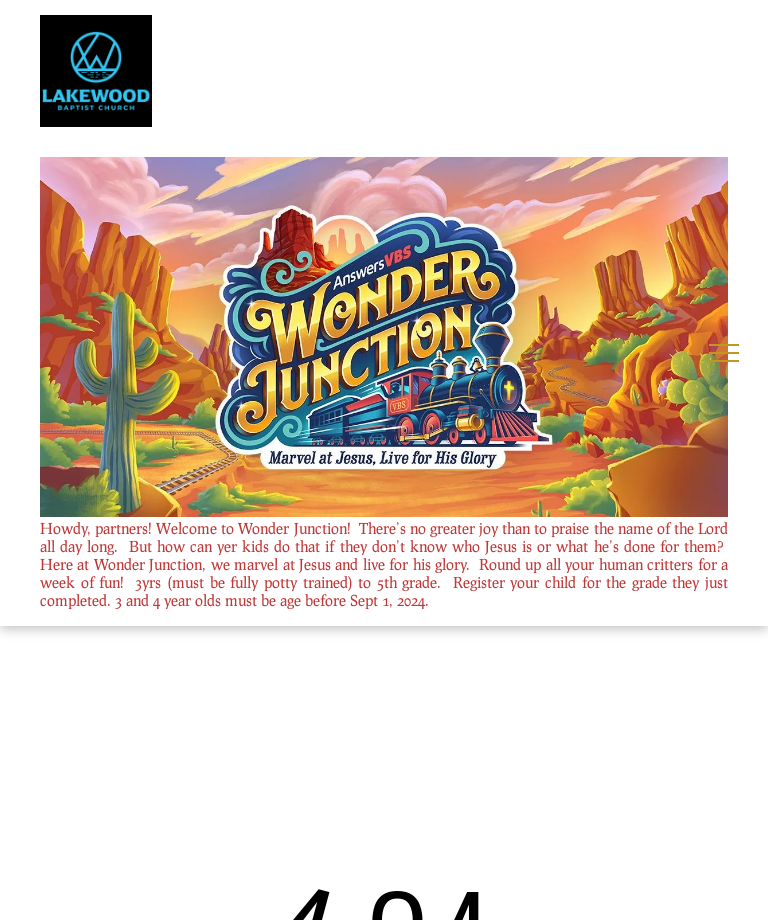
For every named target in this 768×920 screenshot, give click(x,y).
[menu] (724, 353)
